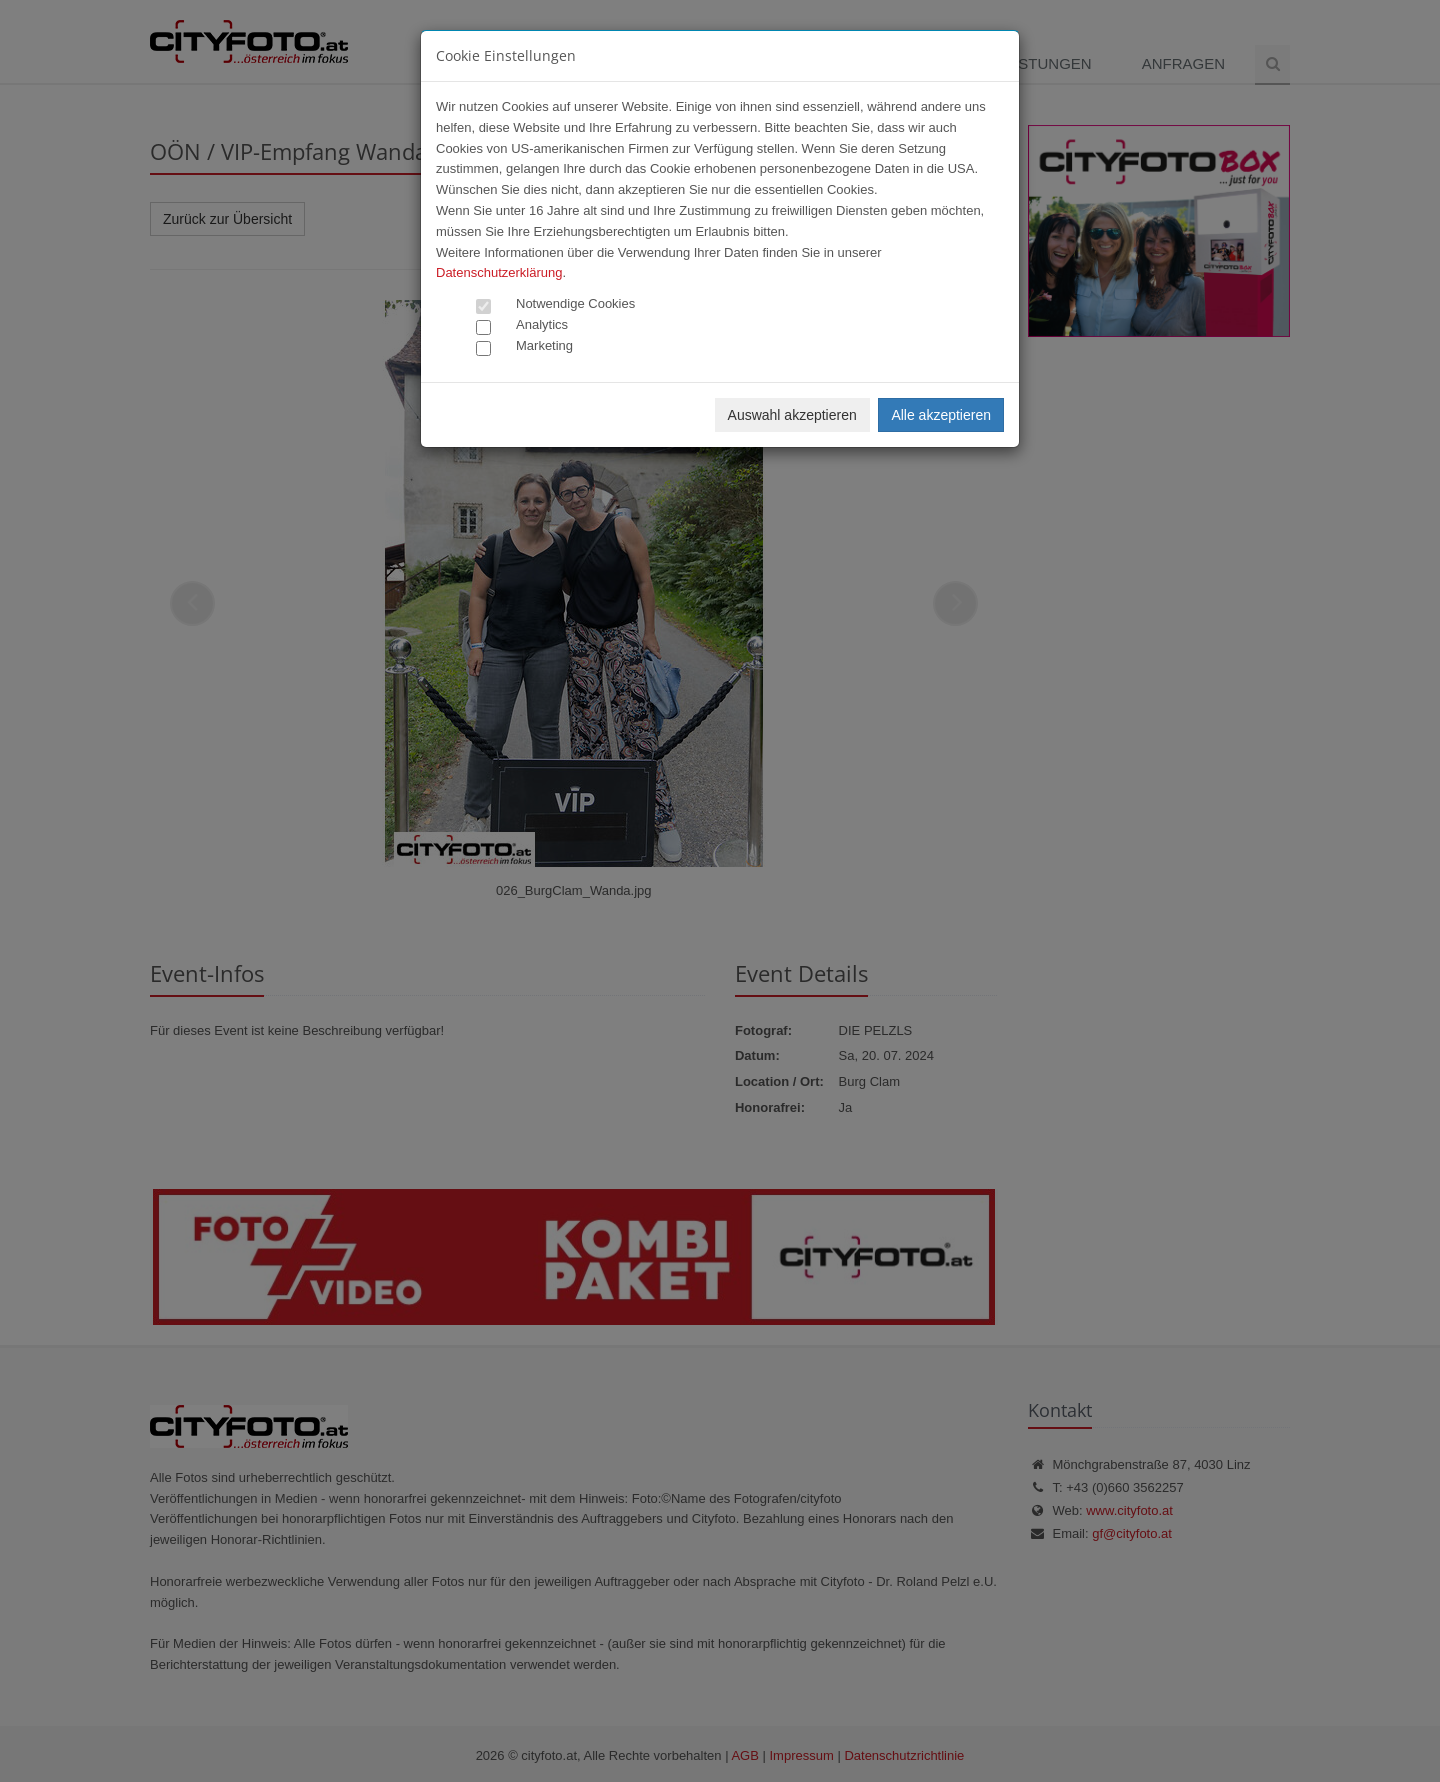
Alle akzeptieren (941, 415)
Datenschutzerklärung (499, 272)
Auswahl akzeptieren (792, 415)
